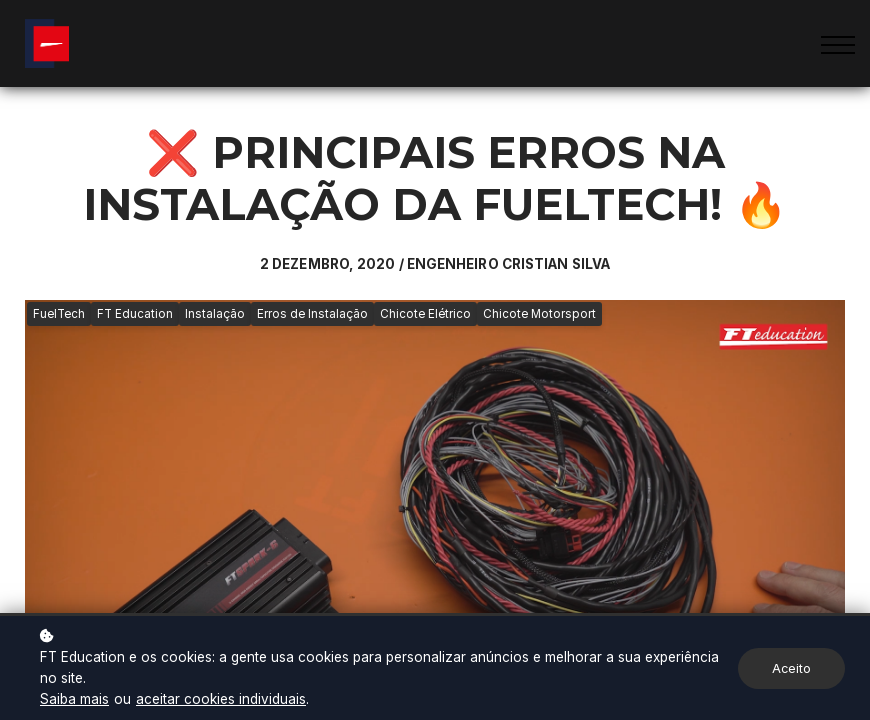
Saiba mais (74, 699)
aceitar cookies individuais (221, 699)
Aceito (791, 668)
